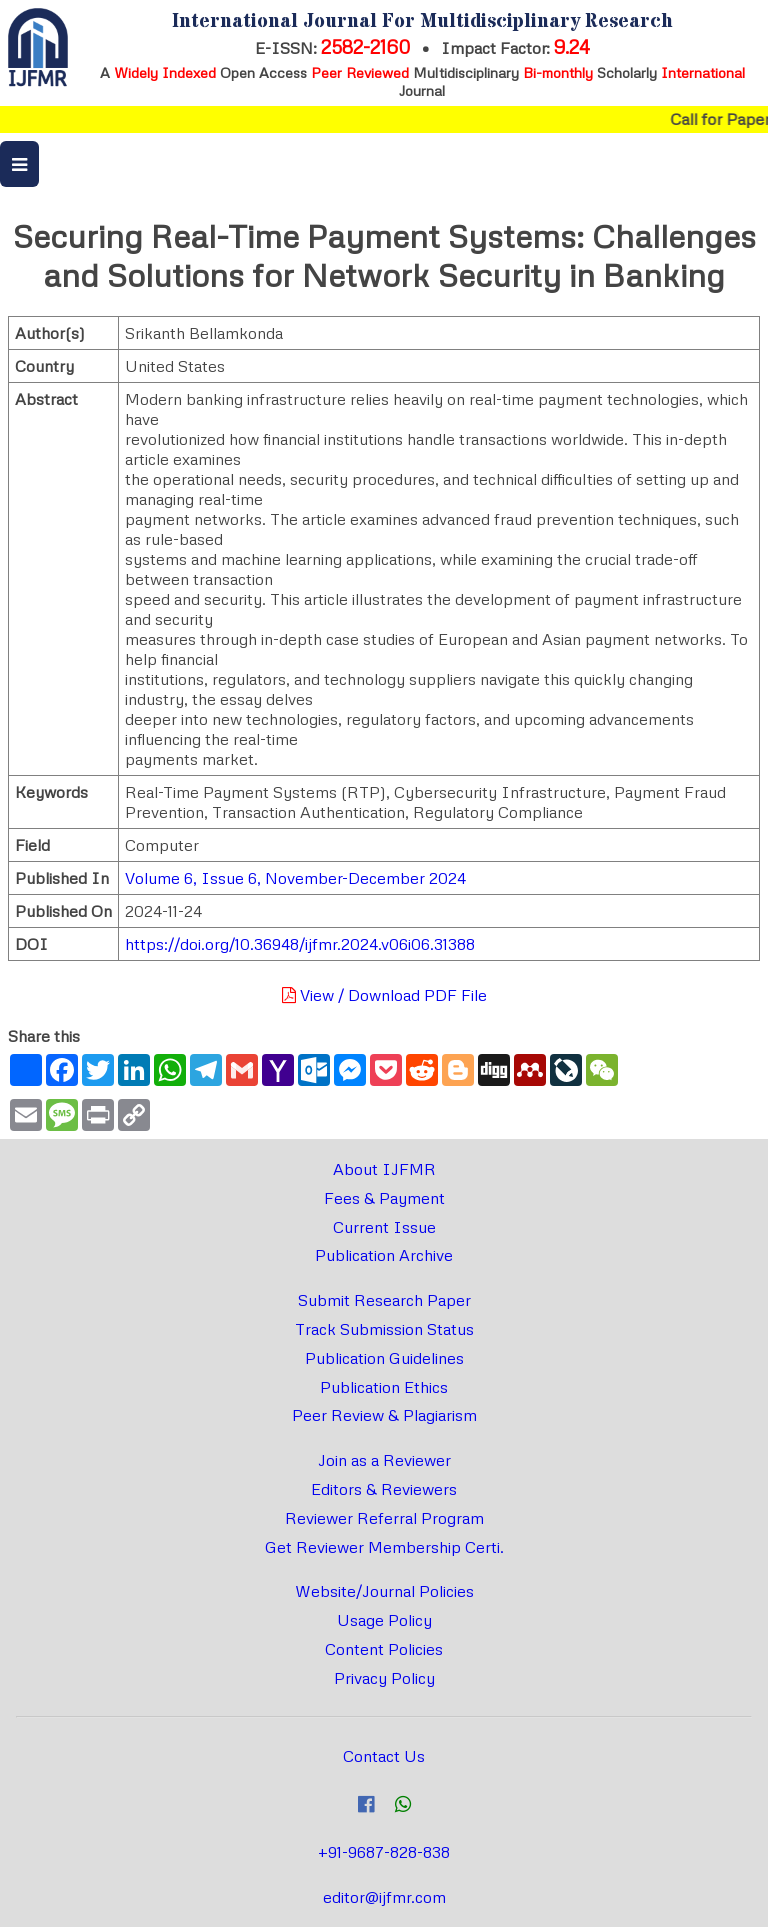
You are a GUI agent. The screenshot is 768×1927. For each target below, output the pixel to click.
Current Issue (384, 1227)
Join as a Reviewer (384, 1460)
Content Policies (384, 1649)
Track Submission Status (384, 1329)
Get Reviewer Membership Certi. (384, 1547)
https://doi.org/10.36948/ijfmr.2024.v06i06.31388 (300, 944)
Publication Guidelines (384, 1358)
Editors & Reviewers (384, 1489)
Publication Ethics (384, 1387)
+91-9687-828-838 (384, 1852)
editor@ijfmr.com (384, 1897)
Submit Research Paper (384, 1300)
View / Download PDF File (384, 995)
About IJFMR (384, 1169)
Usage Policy (384, 1620)
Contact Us (384, 1756)
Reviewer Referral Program (384, 1518)
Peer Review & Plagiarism (384, 1415)
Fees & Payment (384, 1198)
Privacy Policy (384, 1678)
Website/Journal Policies (384, 1591)
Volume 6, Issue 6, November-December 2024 (295, 878)
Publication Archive (384, 1255)
